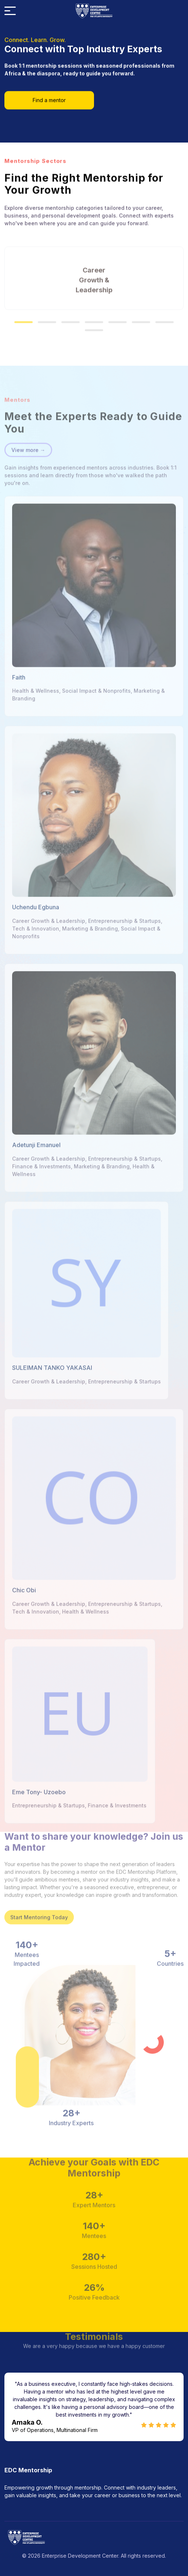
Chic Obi (24, 1609)
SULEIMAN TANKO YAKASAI (52, 1387)
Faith (18, 697)
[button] (23, 302)
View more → (28, 469)
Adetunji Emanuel (36, 1164)
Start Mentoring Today (39, 1897)
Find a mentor (49, 97)
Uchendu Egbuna (35, 927)
